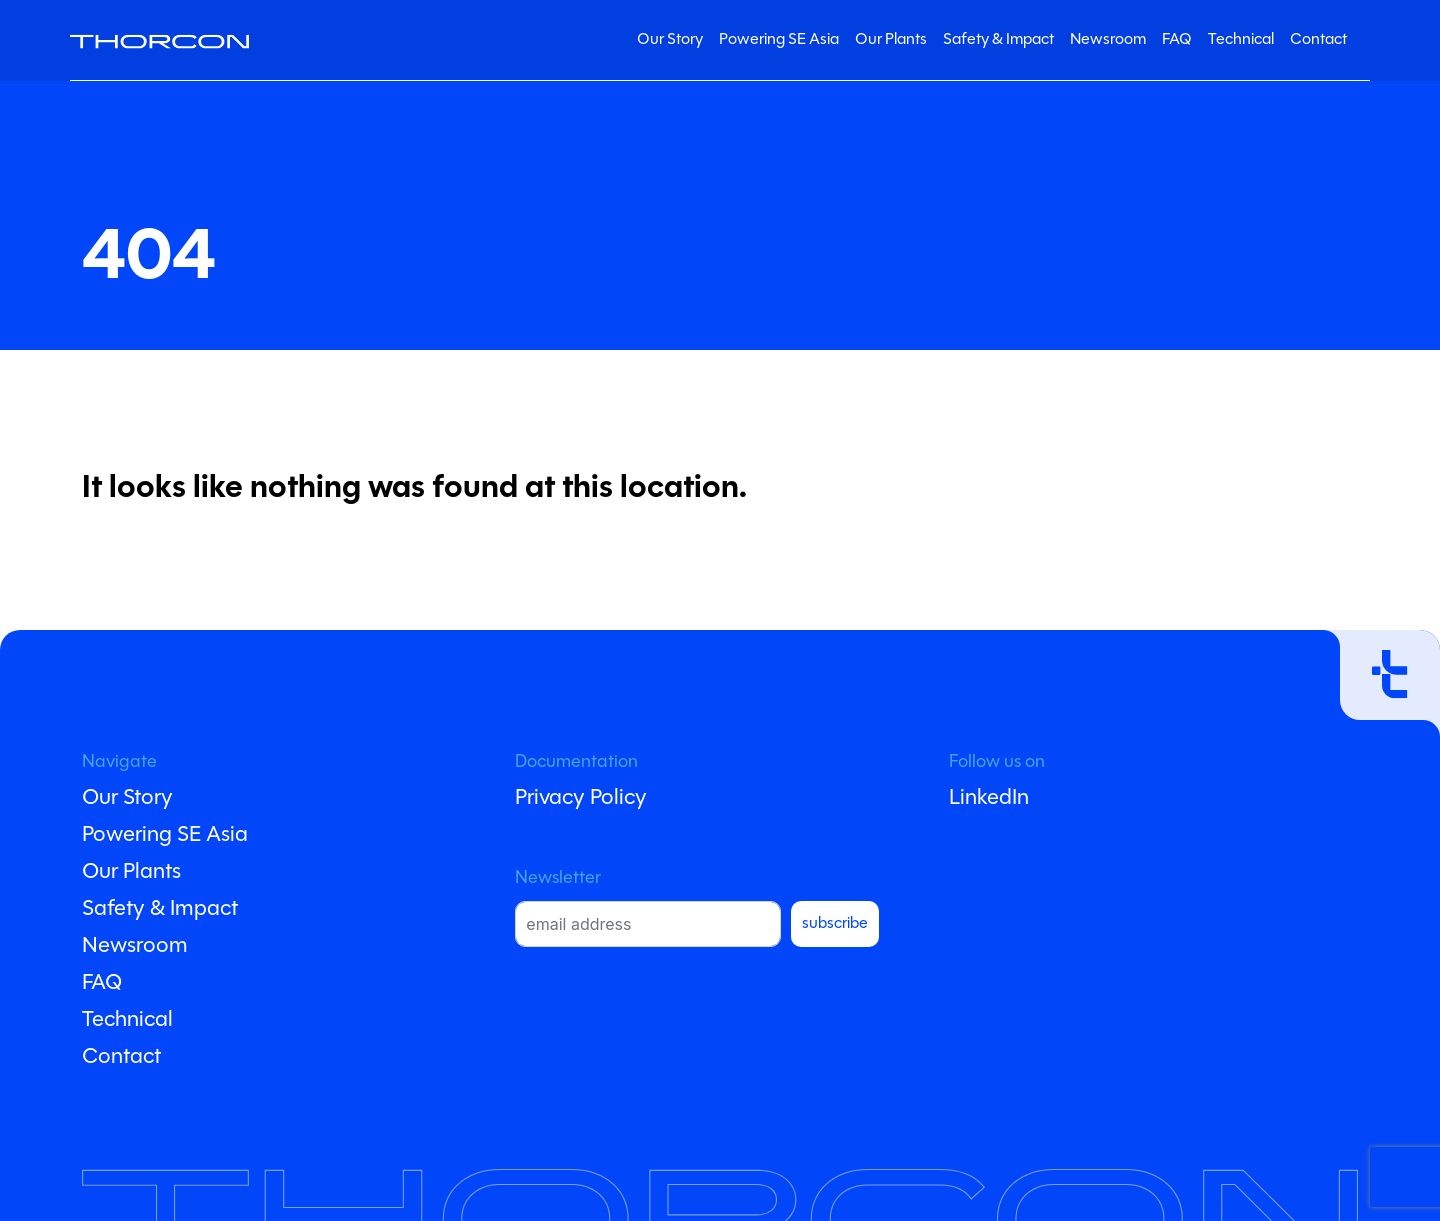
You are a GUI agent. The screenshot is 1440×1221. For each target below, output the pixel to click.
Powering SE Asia (779, 40)
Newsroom (1108, 40)
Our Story (670, 40)
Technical (1241, 40)
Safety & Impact (998, 40)
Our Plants (891, 40)
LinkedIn (989, 798)
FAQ (1177, 40)
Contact (1318, 40)
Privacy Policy (581, 798)
